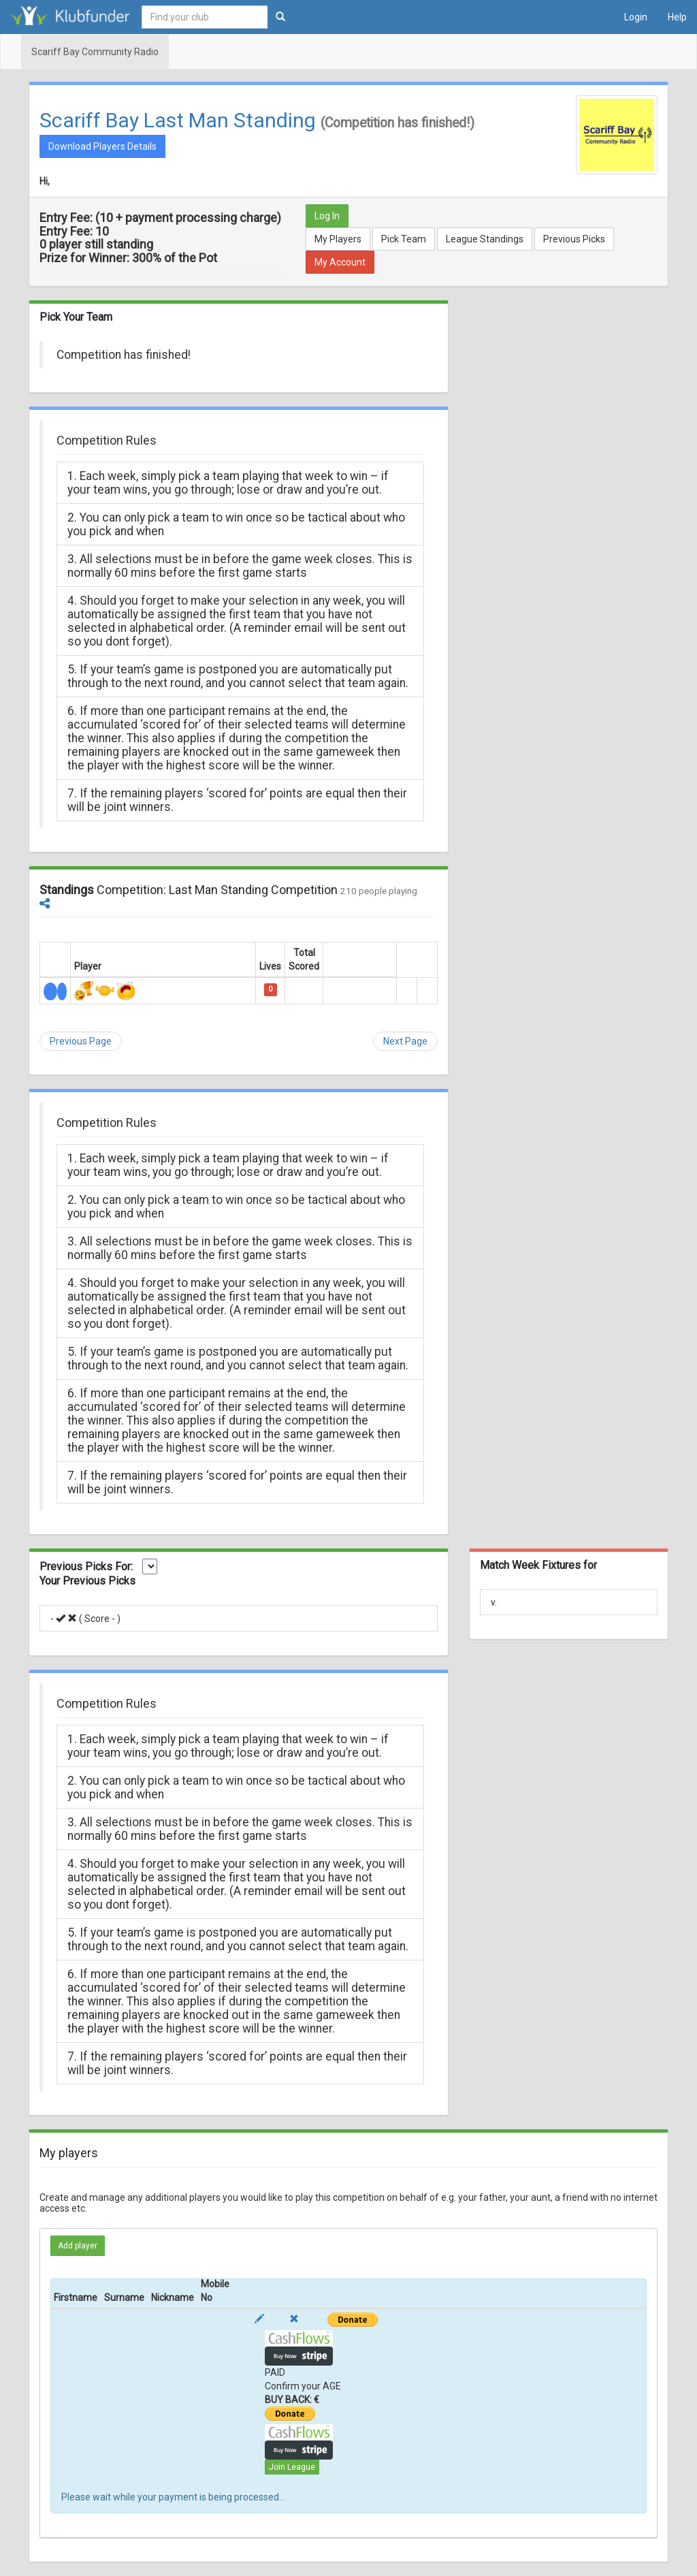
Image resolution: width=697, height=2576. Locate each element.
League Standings (484, 239)
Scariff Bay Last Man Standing (177, 120)
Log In (327, 215)
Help (677, 17)
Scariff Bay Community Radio (95, 51)
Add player (77, 2246)
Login (635, 17)
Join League (292, 2467)
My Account (340, 262)
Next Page (405, 1041)
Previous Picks (574, 239)
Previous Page (81, 1041)
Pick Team (403, 239)
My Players (337, 239)
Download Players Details (102, 146)
